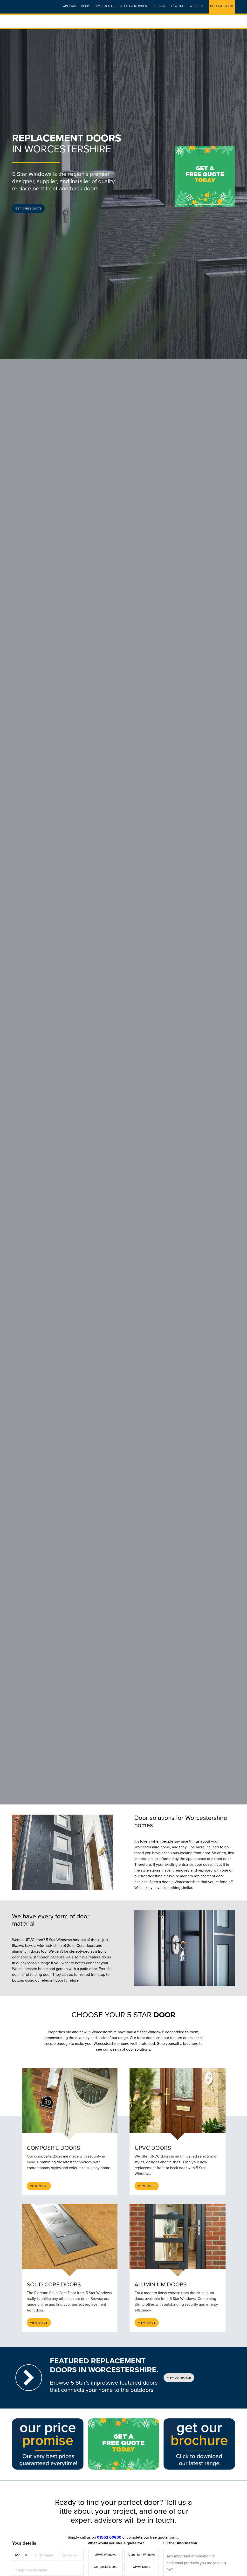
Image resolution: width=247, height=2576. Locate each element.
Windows (76, 19)
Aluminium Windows (141, 2555)
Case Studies (111, 5)
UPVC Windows (105, 2555)
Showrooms (156, 5)
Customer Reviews (134, 5)
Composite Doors (105, 2567)
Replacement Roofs (137, 19)
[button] (28, 208)
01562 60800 (223, 5)
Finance (94, 5)
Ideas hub (179, 19)
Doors (91, 19)
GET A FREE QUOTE (221, 19)
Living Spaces (110, 19)
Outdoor (161, 19)
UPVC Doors (141, 2567)
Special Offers (77, 5)
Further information (180, 2543)
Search (191, 5)
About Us (197, 19)
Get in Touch (175, 5)
